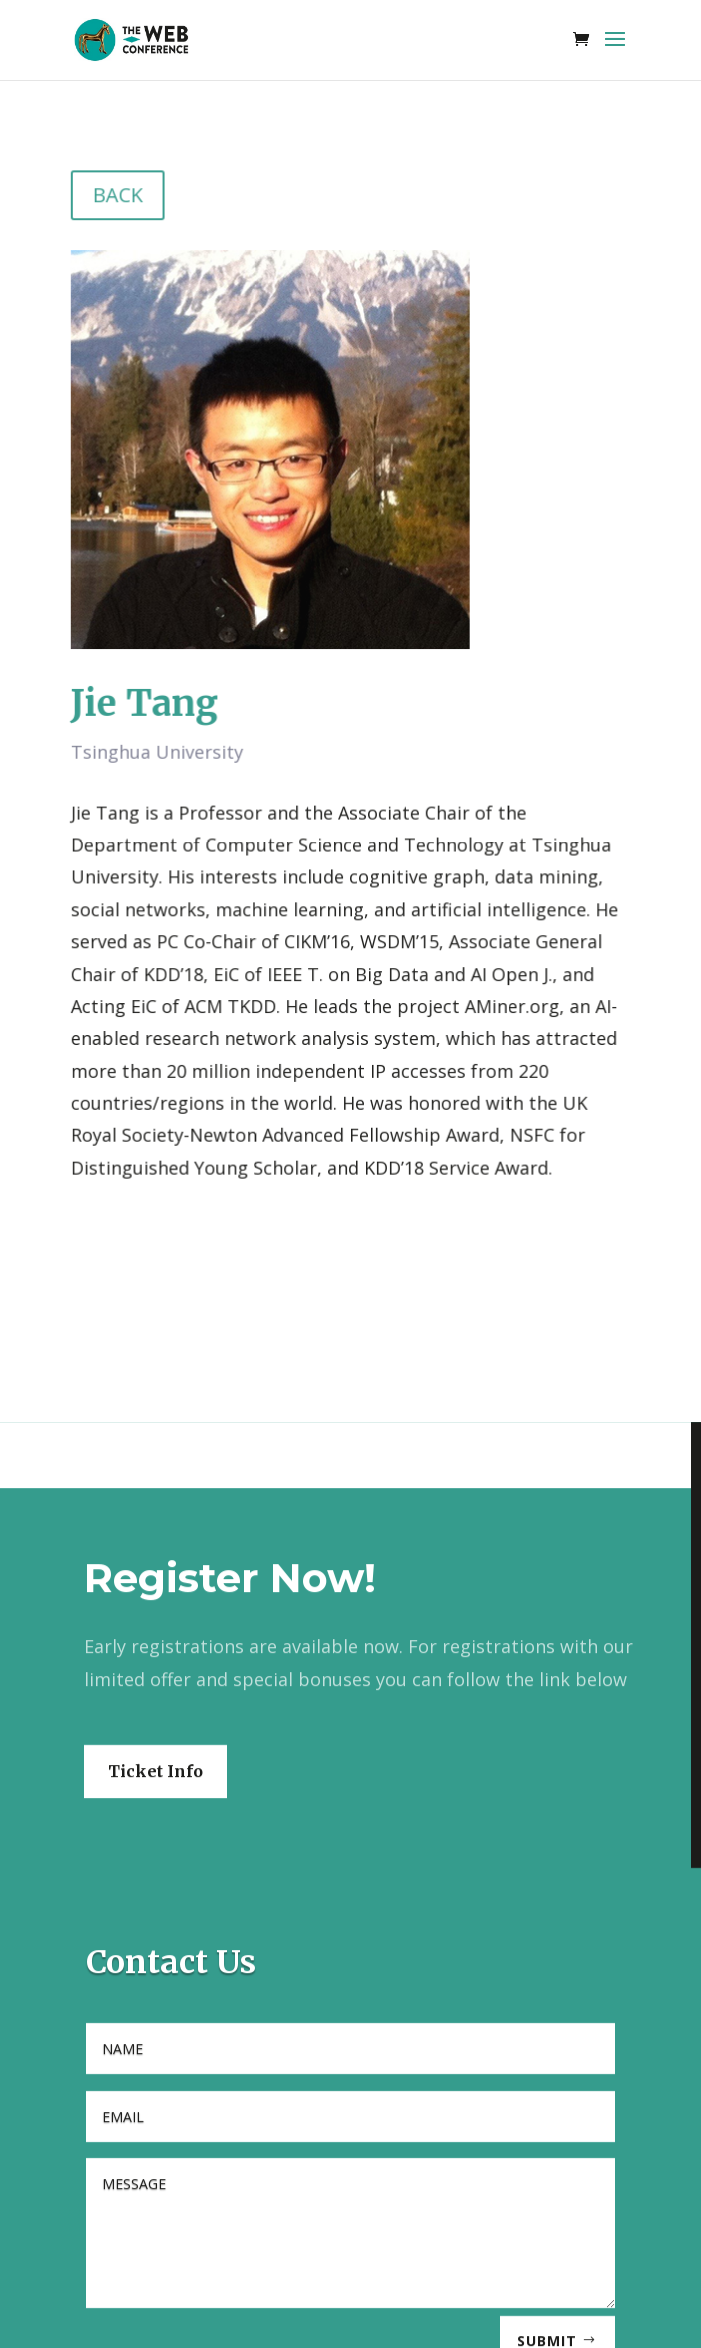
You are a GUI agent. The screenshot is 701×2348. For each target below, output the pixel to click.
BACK (121, 203)
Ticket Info (155, 1898)
